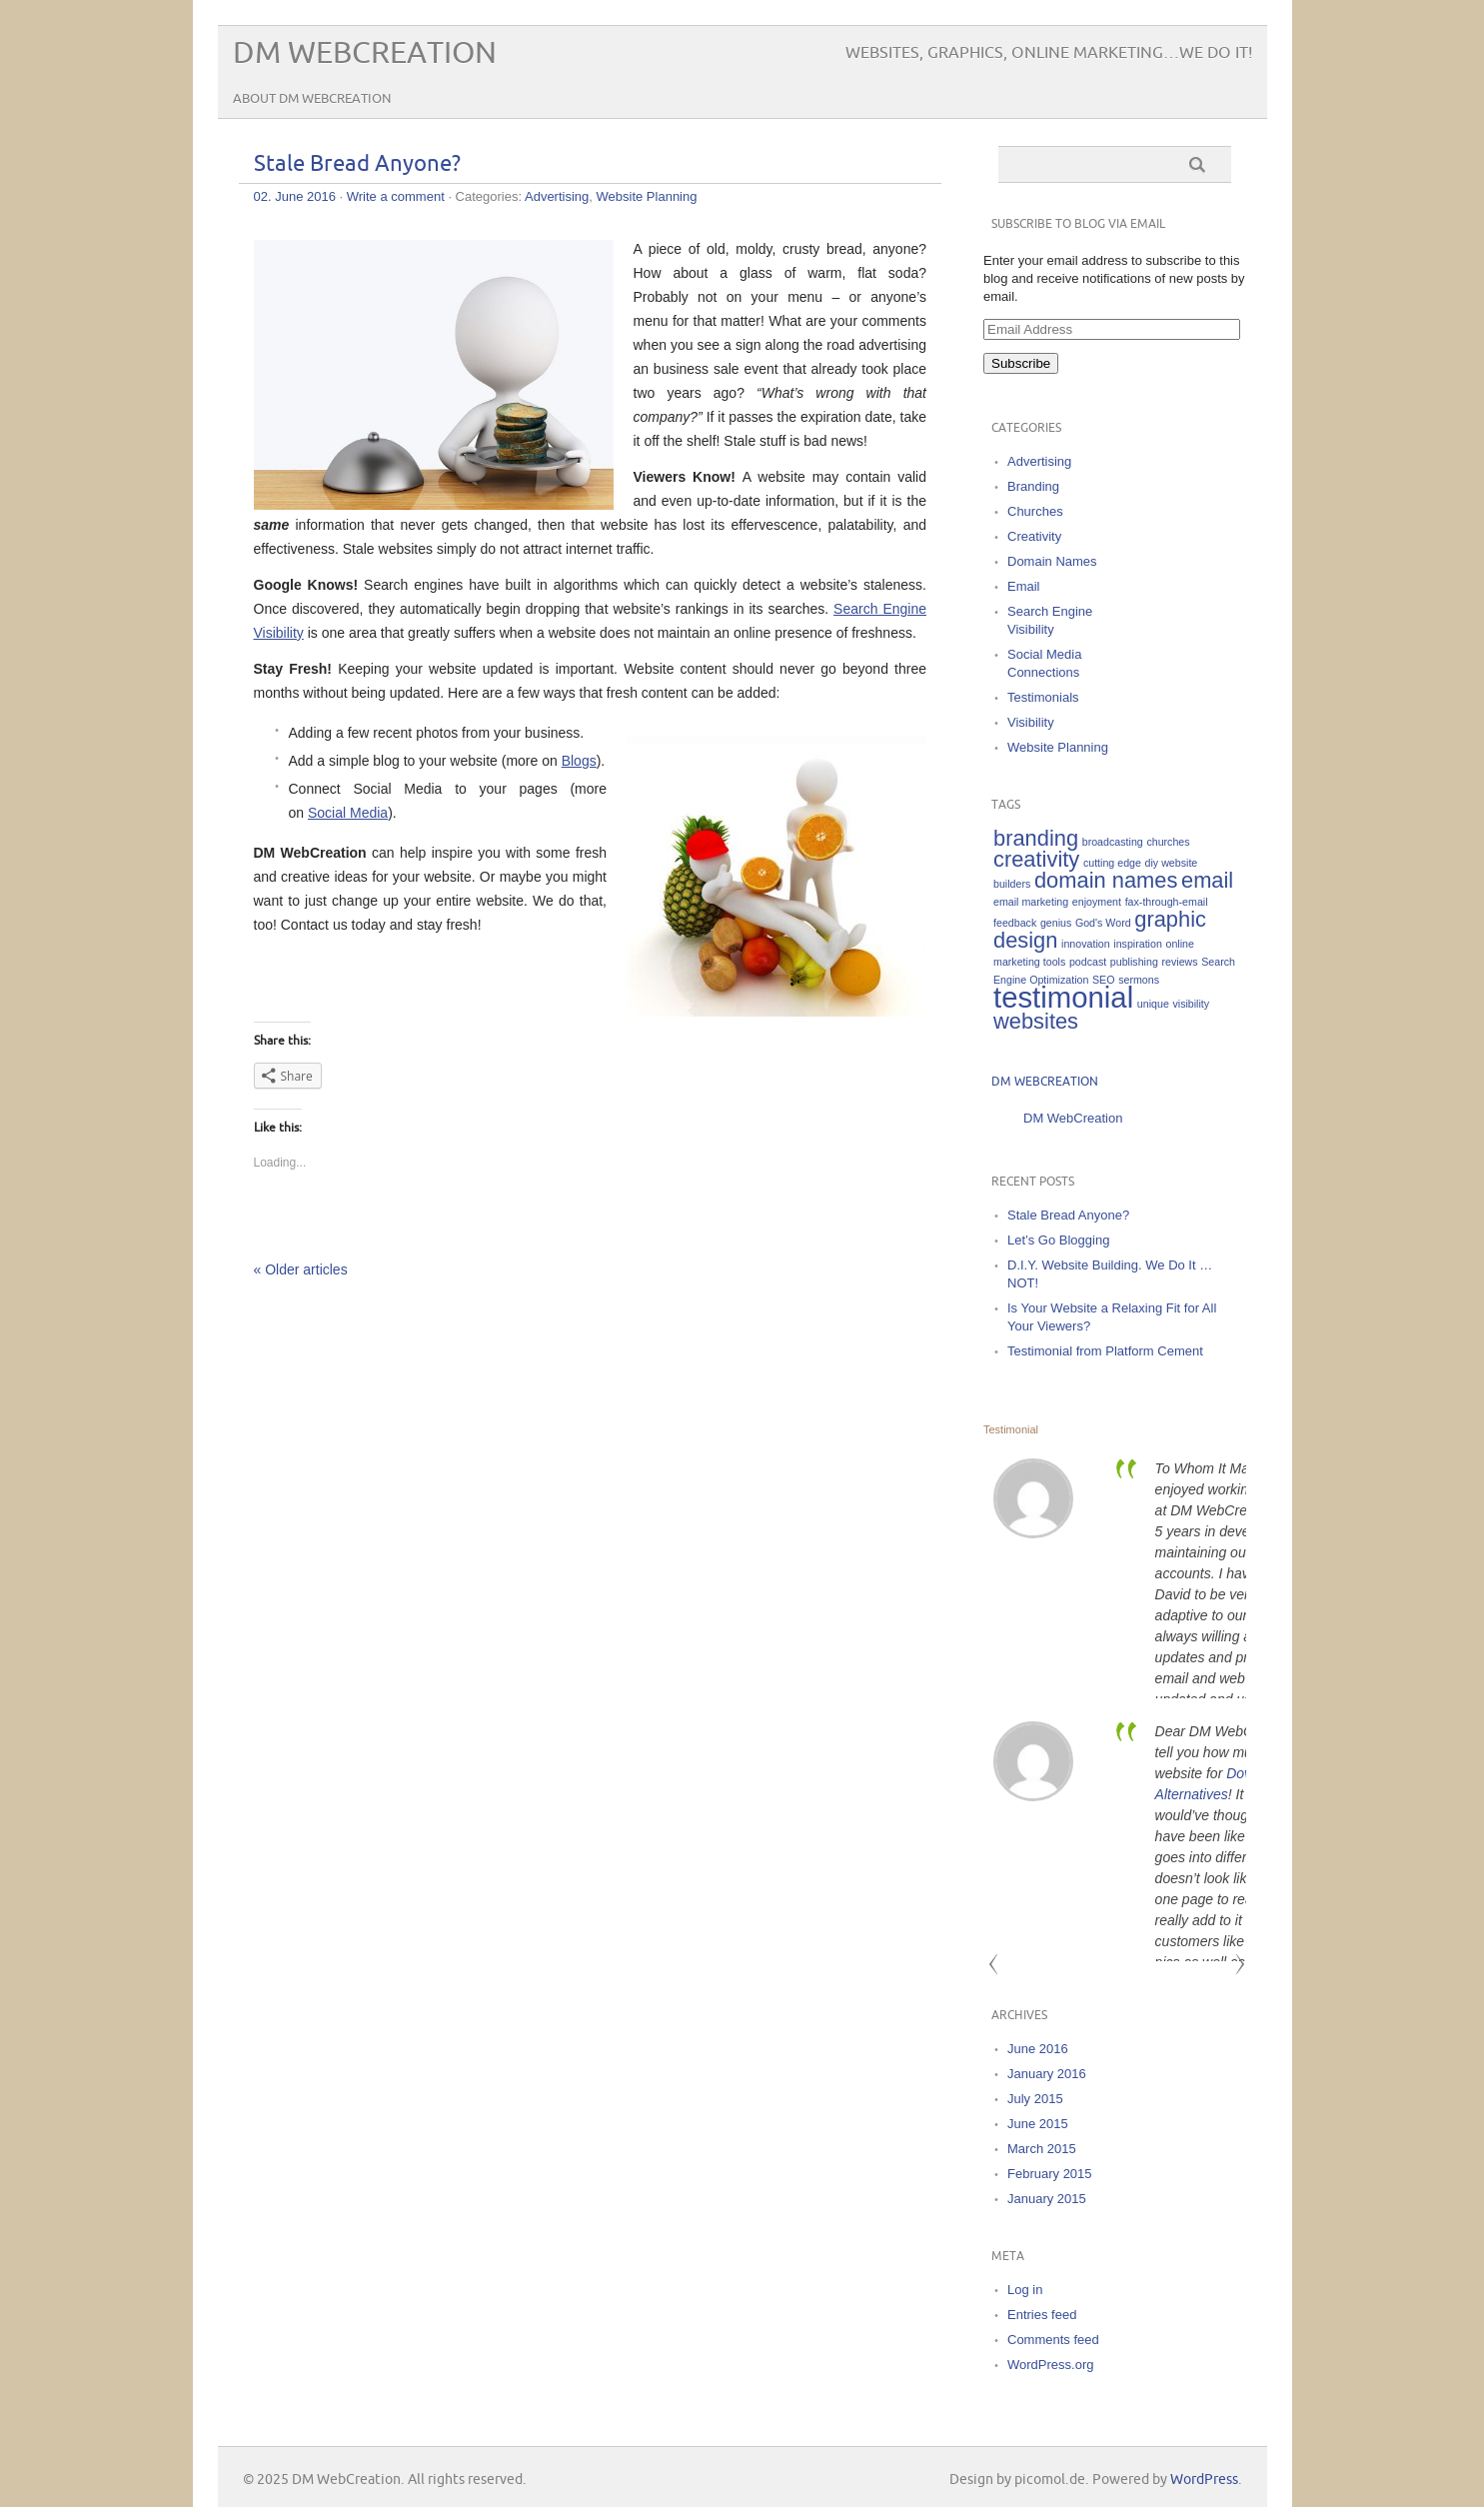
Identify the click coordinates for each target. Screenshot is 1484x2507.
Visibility (1030, 722)
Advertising (557, 196)
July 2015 (1035, 2098)
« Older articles (301, 1269)
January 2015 (1046, 2198)
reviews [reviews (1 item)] (1179, 962)
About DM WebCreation (312, 99)
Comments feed (1053, 2339)
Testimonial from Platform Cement (1105, 1350)
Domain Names (1052, 561)
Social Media (348, 813)
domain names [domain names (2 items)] (1105, 880)
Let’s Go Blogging (1058, 1240)
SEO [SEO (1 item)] (1103, 980)
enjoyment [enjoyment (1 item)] (1096, 902)
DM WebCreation (365, 53)
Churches (1035, 511)
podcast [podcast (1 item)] (1087, 962)
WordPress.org (1050, 2364)
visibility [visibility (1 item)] (1190, 1004)
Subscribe (1020, 363)
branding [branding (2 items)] (1035, 838)
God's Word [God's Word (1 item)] (1103, 923)
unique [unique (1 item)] (1153, 1004)
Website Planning (647, 196)
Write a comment (396, 196)
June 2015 (1037, 2123)
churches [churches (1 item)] (1167, 842)
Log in (1024, 2289)
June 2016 (1037, 2048)
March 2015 (1041, 2148)
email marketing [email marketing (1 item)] (1030, 902)
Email (1023, 586)
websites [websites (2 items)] (1035, 1021)
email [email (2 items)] (1207, 880)
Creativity (1034, 536)
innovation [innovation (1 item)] (1085, 944)
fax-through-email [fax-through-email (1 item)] (1166, 902)
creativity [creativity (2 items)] (1036, 859)
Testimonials (1043, 697)
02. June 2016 (295, 196)
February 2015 (1049, 2173)
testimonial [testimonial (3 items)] (1063, 997)
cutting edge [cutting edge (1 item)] (1112, 863)
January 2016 (1046, 2073)
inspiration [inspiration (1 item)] (1137, 944)
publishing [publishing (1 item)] (1134, 962)
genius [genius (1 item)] (1055, 923)
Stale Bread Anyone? (357, 164)
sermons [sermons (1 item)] (1138, 980)
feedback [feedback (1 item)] (1014, 923)
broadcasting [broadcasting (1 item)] (1112, 842)
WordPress (1204, 2479)
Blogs (579, 761)
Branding (1033, 486)
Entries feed (1041, 2314)
